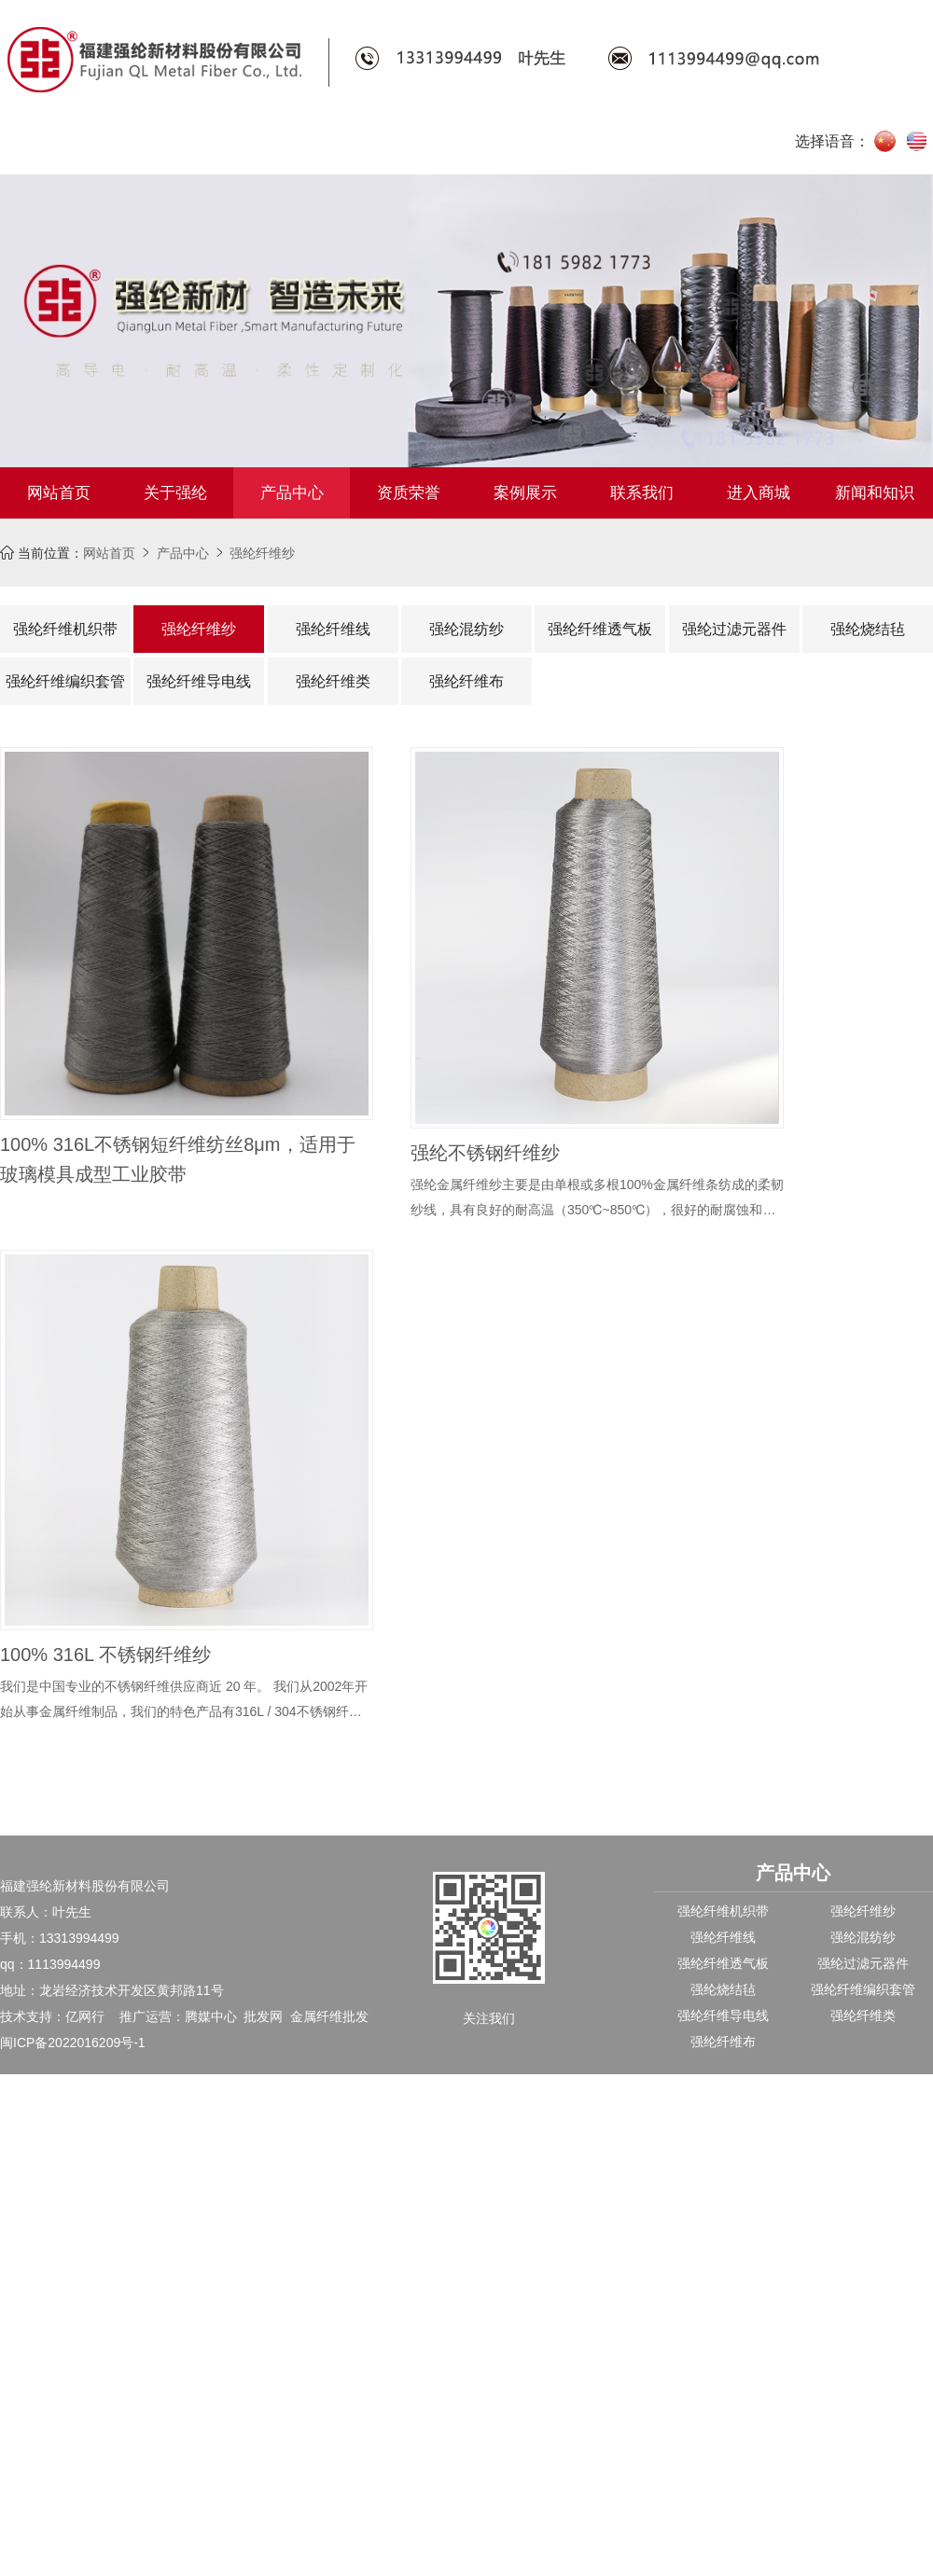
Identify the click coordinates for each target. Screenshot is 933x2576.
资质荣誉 (408, 493)
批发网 (263, 2016)
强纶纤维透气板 (600, 629)
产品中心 (292, 493)
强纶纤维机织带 (65, 629)
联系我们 (642, 493)
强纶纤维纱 (262, 553)
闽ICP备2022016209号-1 (73, 2042)
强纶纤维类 (333, 681)
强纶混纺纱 (466, 629)
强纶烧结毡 (867, 629)
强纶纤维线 (333, 629)
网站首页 (59, 493)
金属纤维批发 (329, 2016)
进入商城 (758, 493)
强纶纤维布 (466, 681)
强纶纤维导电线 (198, 681)
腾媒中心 (211, 2016)
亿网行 (84, 2016)
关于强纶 (175, 493)
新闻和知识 (874, 493)
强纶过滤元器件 (734, 629)
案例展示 (525, 493)
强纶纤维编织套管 (65, 681)
